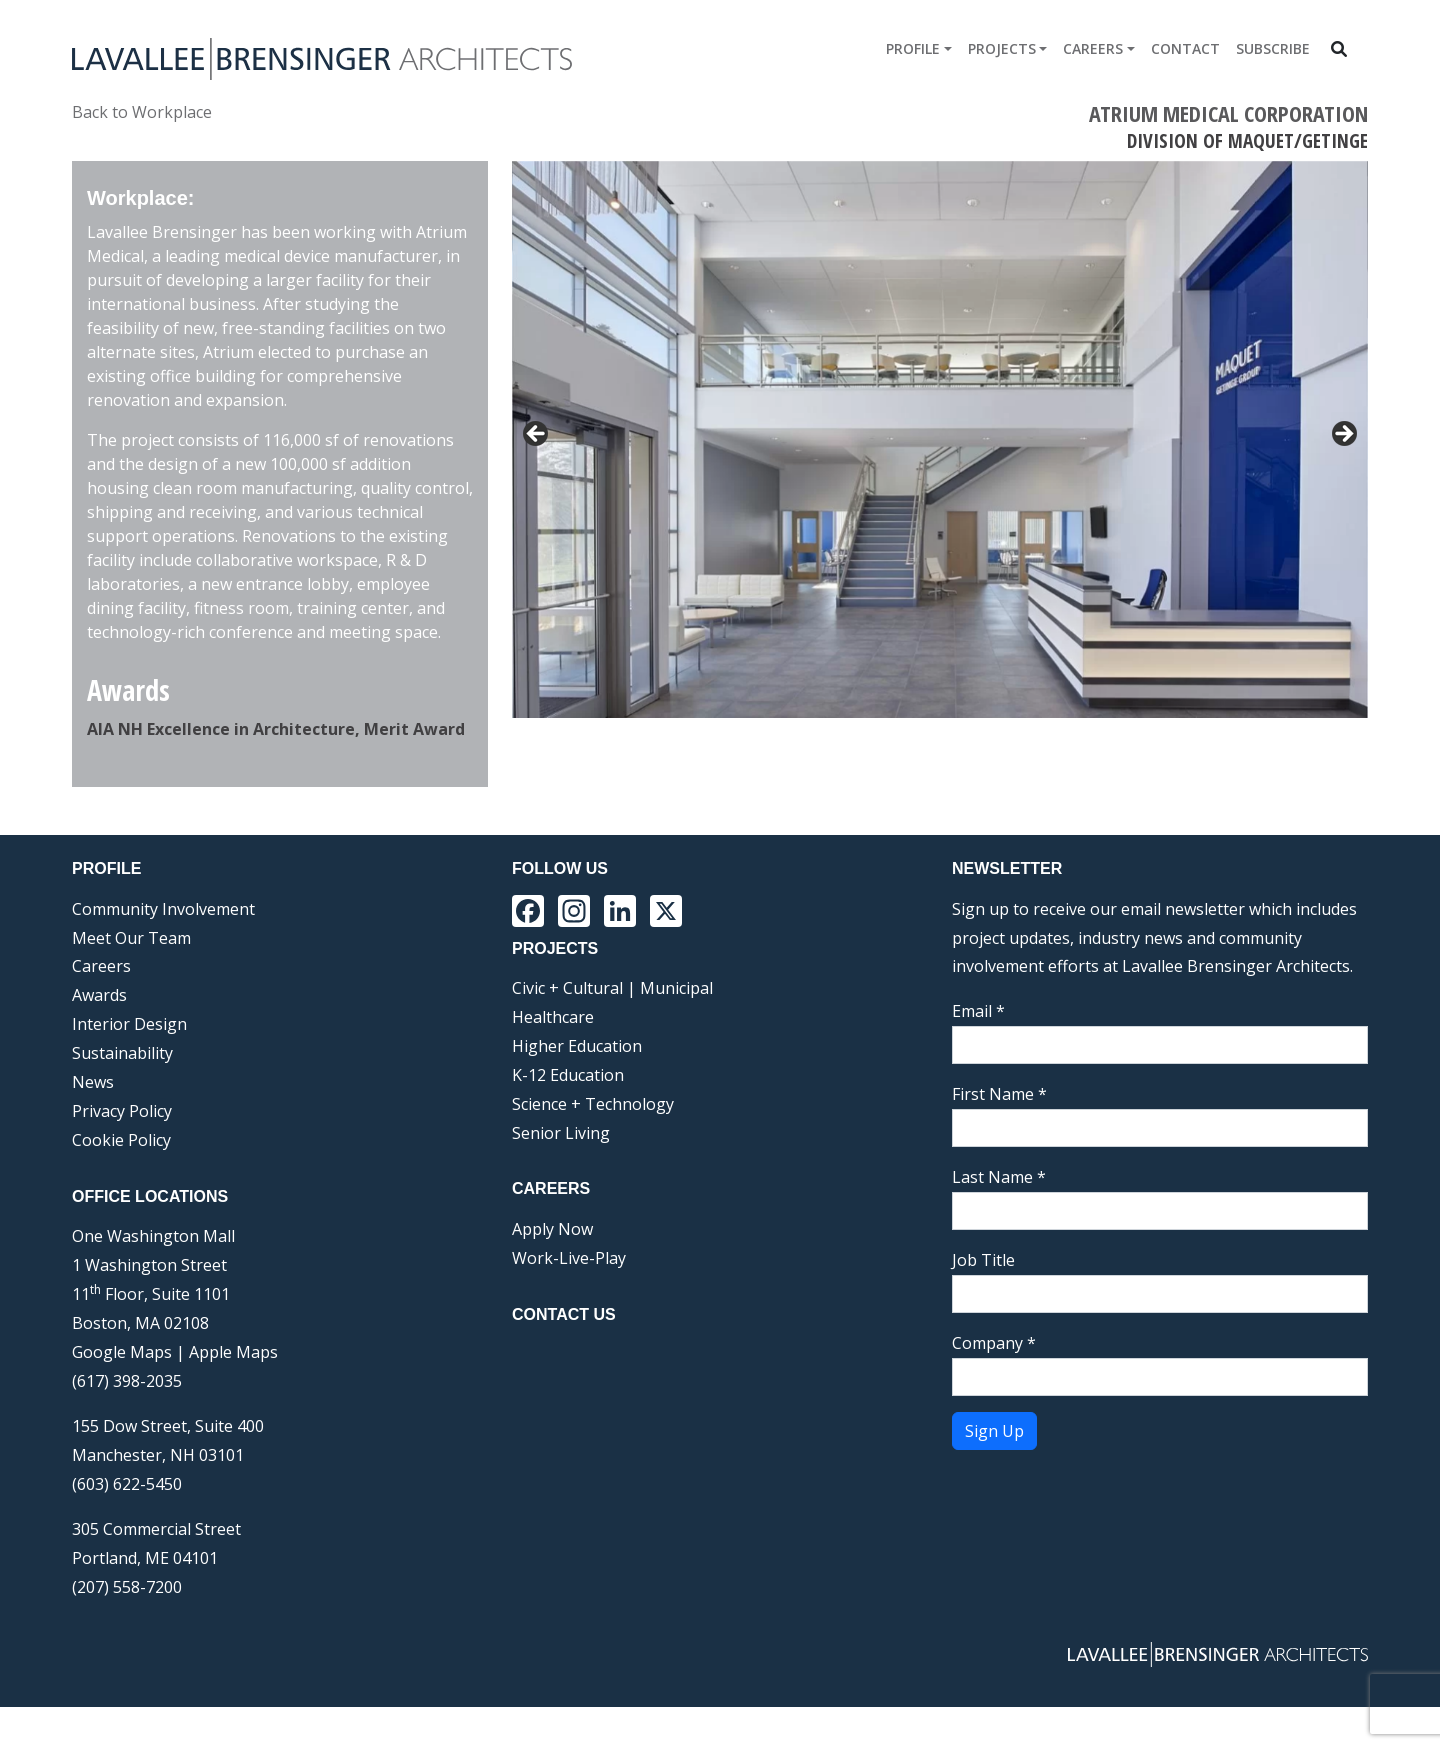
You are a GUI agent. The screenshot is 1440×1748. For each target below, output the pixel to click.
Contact (1185, 48)
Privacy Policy (122, 1152)
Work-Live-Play (569, 1299)
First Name (999, 1135)
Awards (99, 1036)
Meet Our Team (131, 978)
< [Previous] (537, 435)
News (93, 1123)
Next (1343, 773)
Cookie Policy (121, 1181)
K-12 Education (568, 1116)
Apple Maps (233, 1393)
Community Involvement (163, 949)
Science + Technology (593, 1144)
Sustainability (122, 1094)
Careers (1093, 48)
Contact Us (564, 1354)
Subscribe (1273, 48)
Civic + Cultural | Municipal (612, 1029)
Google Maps (122, 1393)
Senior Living (561, 1173)
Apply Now (552, 1270)
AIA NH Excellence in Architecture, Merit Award (276, 729)
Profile (913, 48)
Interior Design (129, 1065)
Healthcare (553, 1058)
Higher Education (577, 1087)
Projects (1002, 48)
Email (978, 1052)
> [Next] (1343, 435)
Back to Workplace (142, 112)
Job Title (983, 1301)
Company (994, 1384)
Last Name (999, 1218)
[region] (940, 494)
